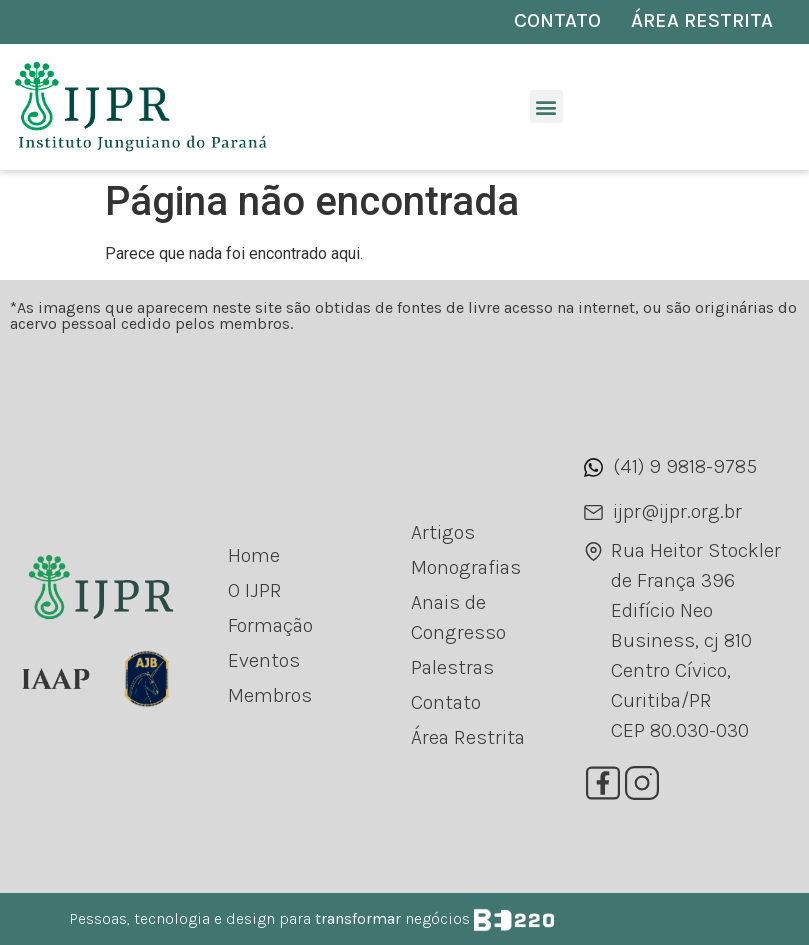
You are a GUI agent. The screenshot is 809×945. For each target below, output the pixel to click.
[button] (546, 106)
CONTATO (557, 20)
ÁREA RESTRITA (702, 20)
